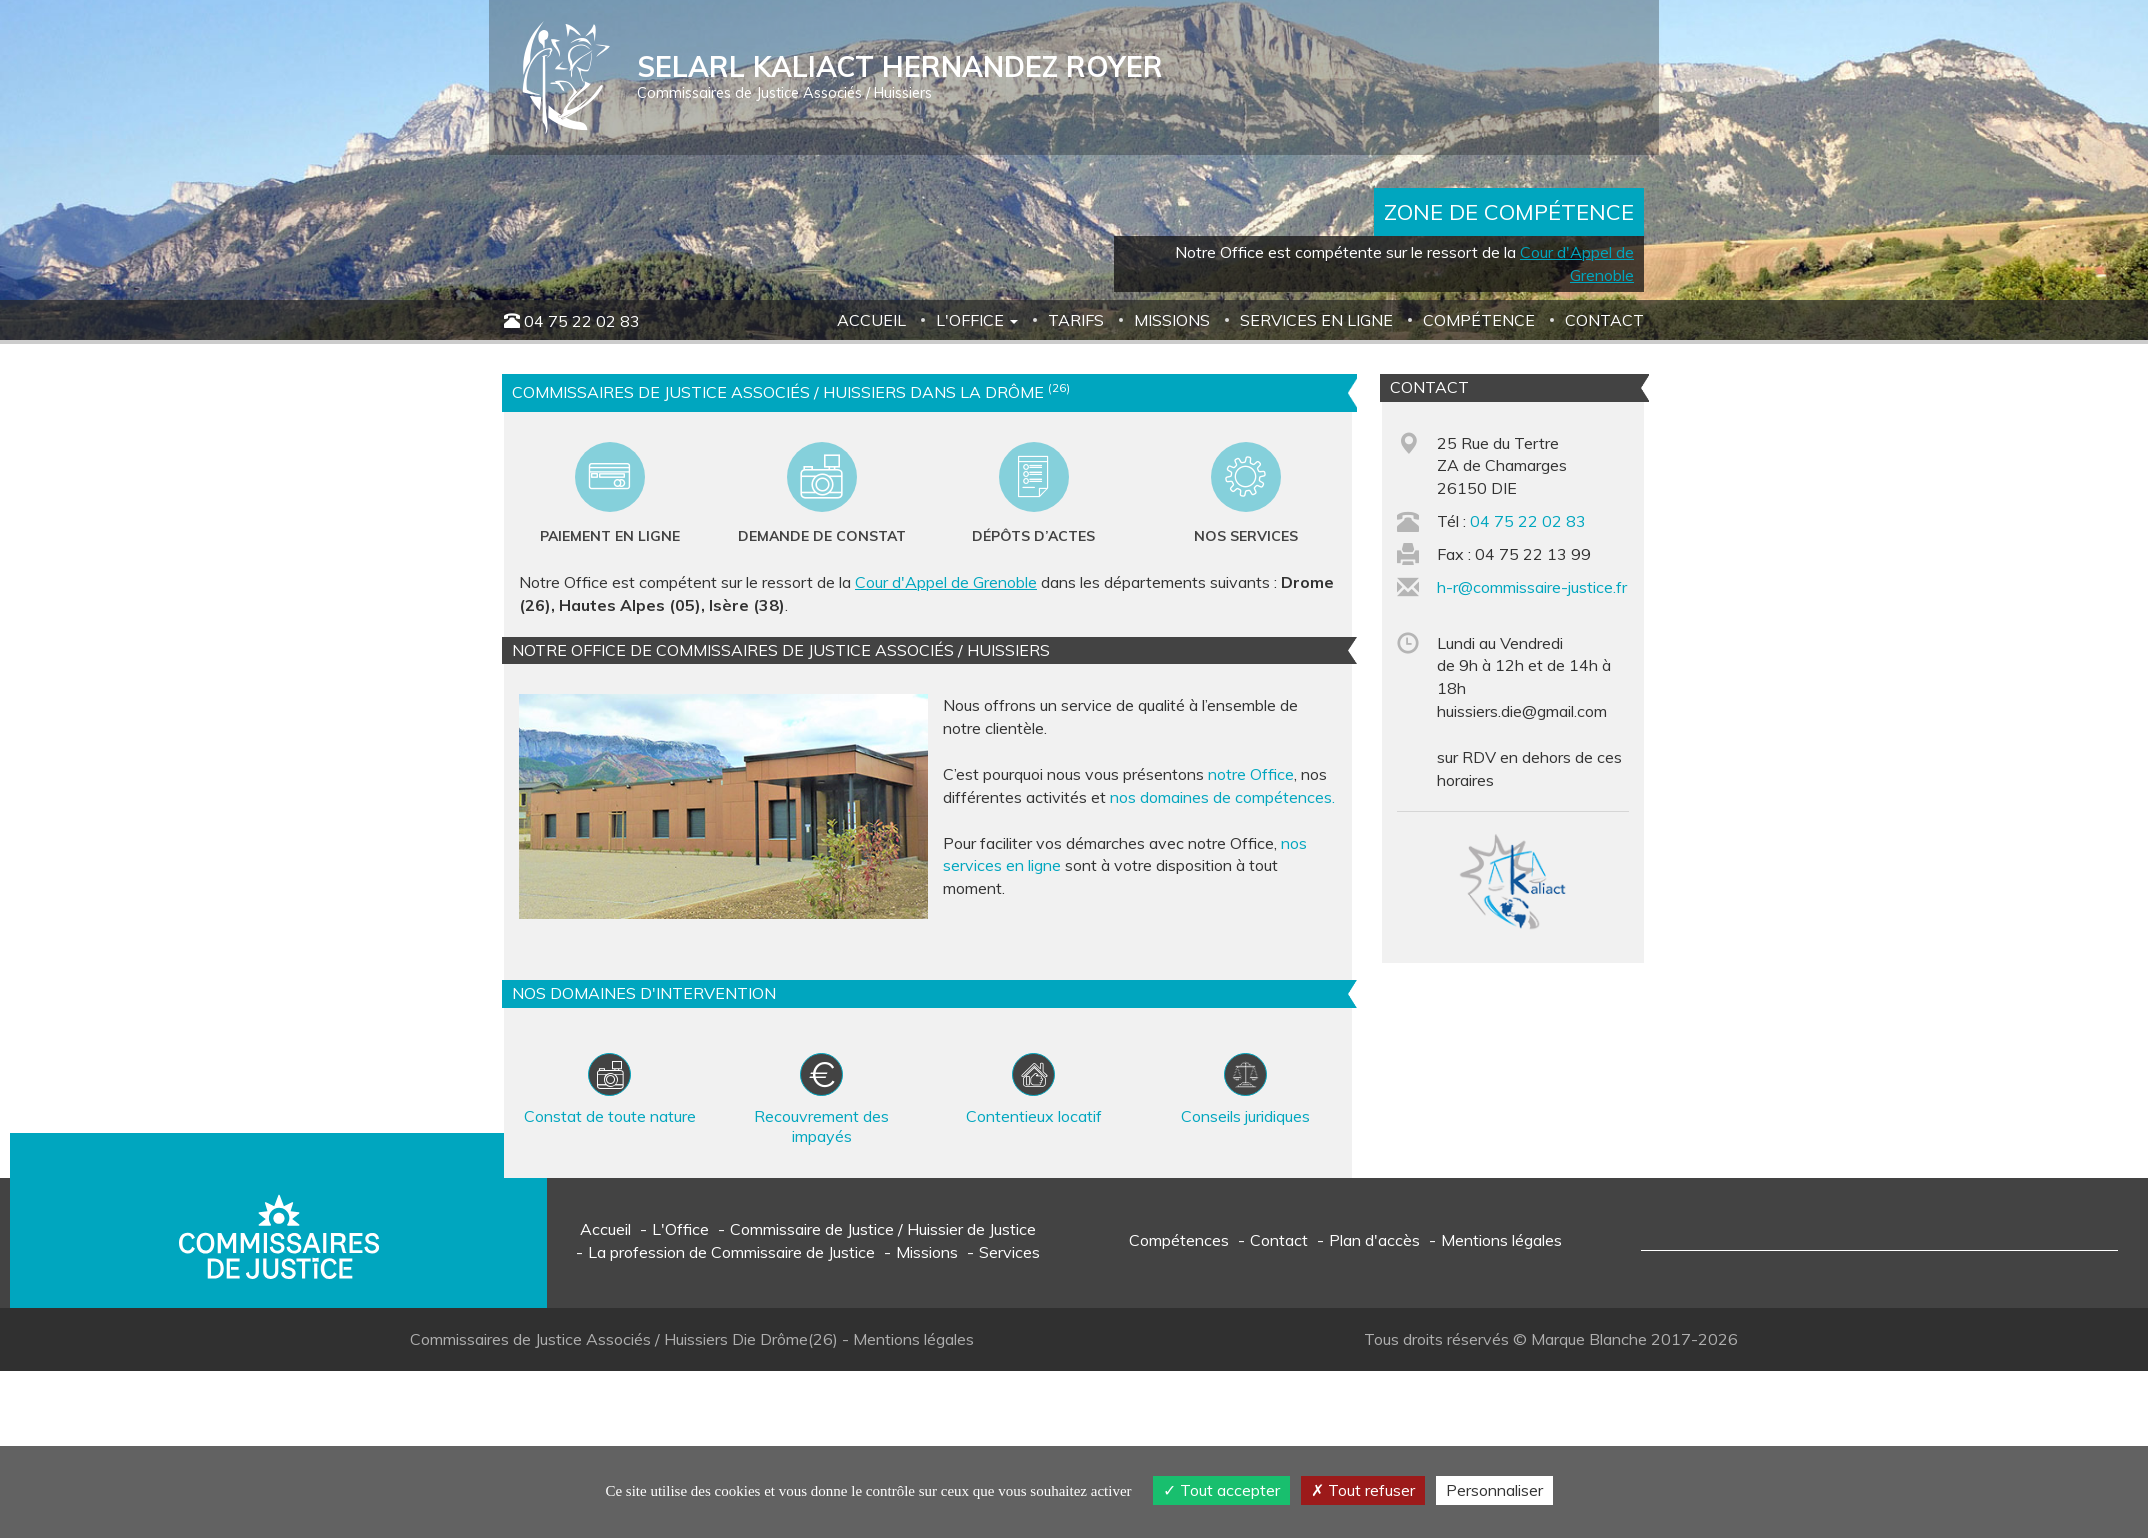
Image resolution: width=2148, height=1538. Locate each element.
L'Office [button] (977, 320)
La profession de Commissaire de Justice (731, 1252)
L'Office (680, 1229)
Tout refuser (1363, 1490)
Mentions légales (1501, 1240)
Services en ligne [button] (1316, 320)
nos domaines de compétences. (1222, 797)
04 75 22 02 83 (582, 321)
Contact (1604, 320)
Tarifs (1076, 320)
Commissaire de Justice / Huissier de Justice (883, 1229)
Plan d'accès (1374, 1240)
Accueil (871, 320)
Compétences (1179, 1240)
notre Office (1251, 774)
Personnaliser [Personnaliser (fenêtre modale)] (1494, 1490)
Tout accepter (1221, 1490)
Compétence (1479, 320)
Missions (1172, 320)
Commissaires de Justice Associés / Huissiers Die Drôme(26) (626, 1339)
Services (1009, 1252)
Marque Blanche (1589, 1339)
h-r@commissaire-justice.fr (1532, 587)
